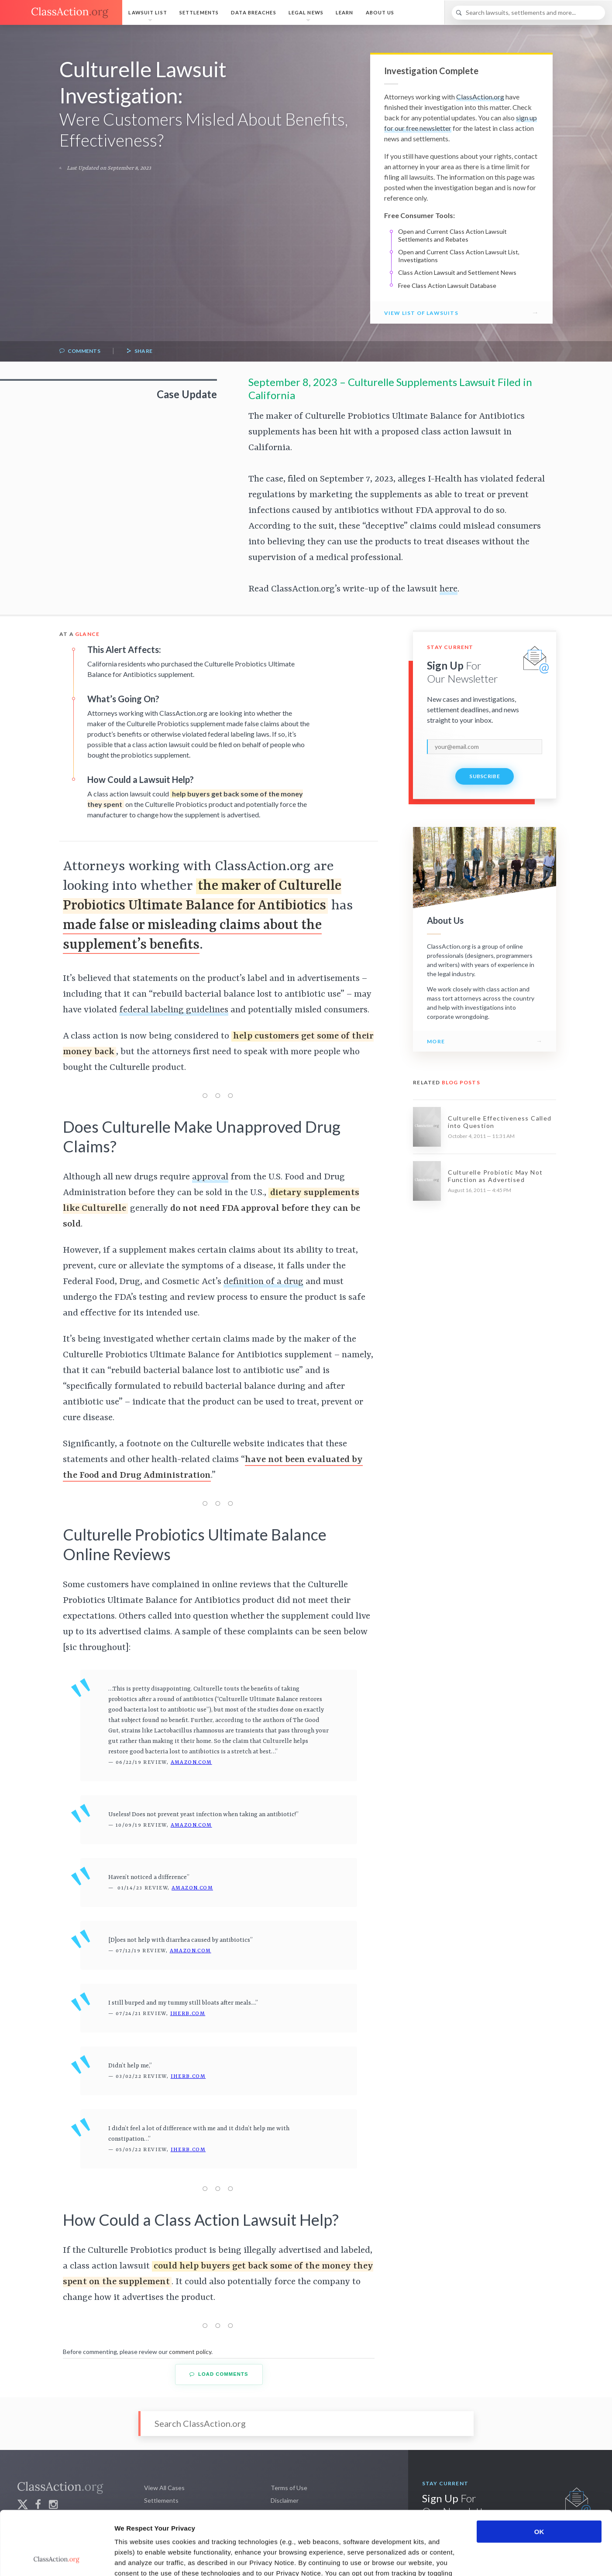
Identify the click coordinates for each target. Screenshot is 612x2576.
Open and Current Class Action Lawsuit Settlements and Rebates (452, 235)
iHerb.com (188, 2014)
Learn (345, 12)
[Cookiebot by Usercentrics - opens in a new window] (56, 2559)
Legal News (306, 12)
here (448, 589)
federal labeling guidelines (173, 1010)
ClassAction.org (480, 96)
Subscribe (484, 776)
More (436, 1041)
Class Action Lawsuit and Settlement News (457, 272)
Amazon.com (191, 1762)
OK (539, 2471)
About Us (380, 12)
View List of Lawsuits (421, 313)
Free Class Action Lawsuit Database (447, 285)
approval (210, 1177)
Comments (79, 351)
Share (139, 351)
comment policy (190, 2351)
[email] (484, 746)
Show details (458, 2558)
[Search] (528, 13)
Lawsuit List (147, 12)
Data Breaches (253, 12)
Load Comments (218, 2374)
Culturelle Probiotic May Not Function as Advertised (495, 1176)
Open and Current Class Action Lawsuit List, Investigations (458, 255)
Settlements (199, 12)
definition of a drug (263, 1282)
